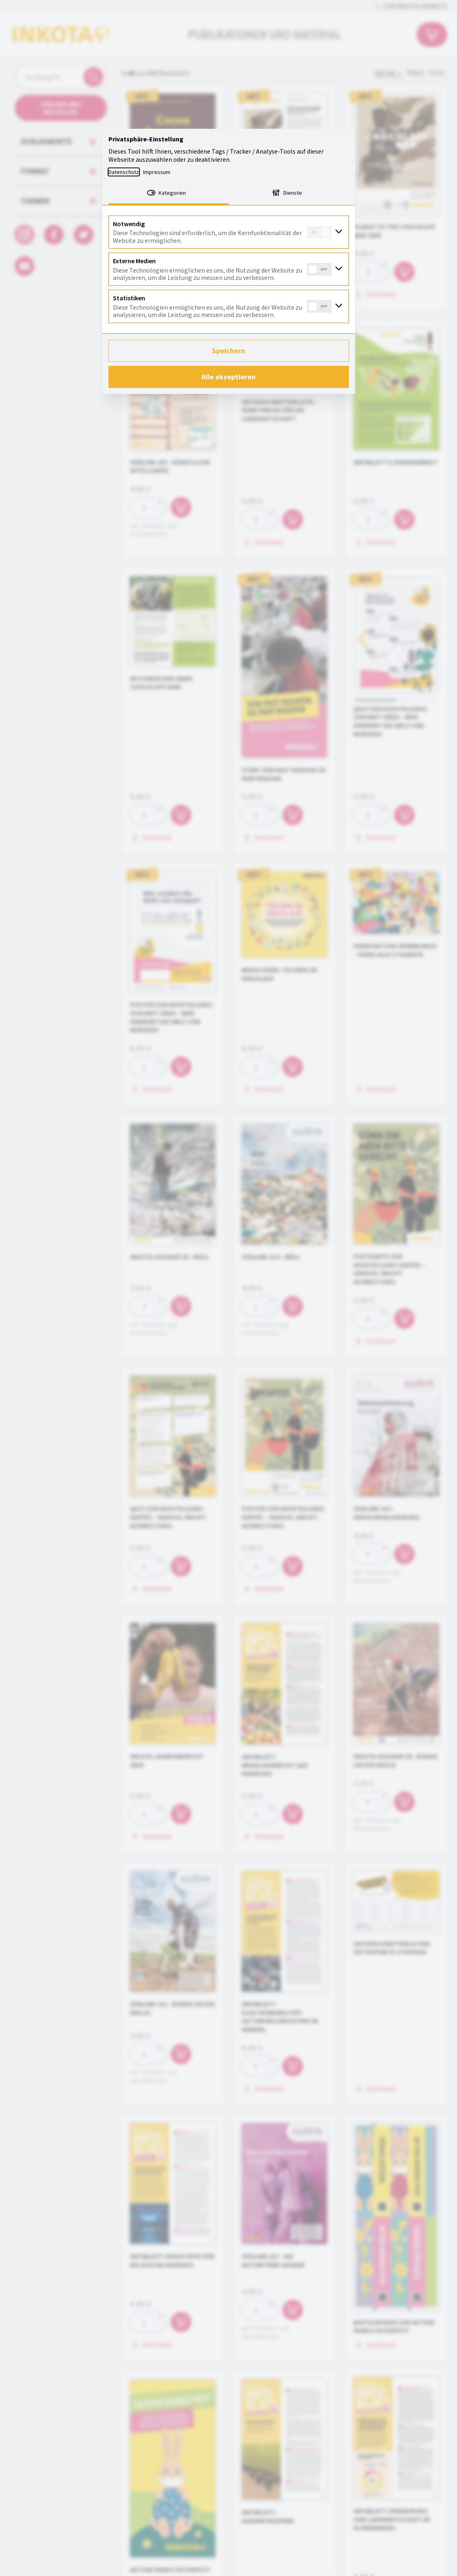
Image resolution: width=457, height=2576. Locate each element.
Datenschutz (123, 172)
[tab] (168, 193)
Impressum (156, 172)
